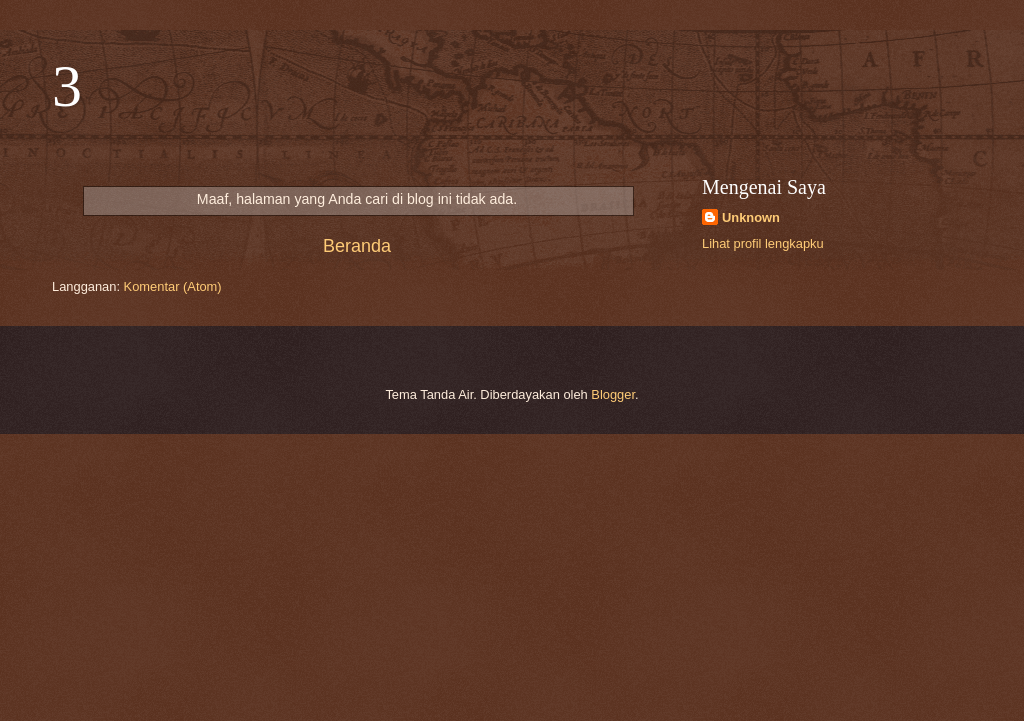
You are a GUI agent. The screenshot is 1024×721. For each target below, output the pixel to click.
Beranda (357, 246)
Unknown (751, 217)
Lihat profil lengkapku (763, 243)
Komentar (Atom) (173, 286)
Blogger (613, 394)
